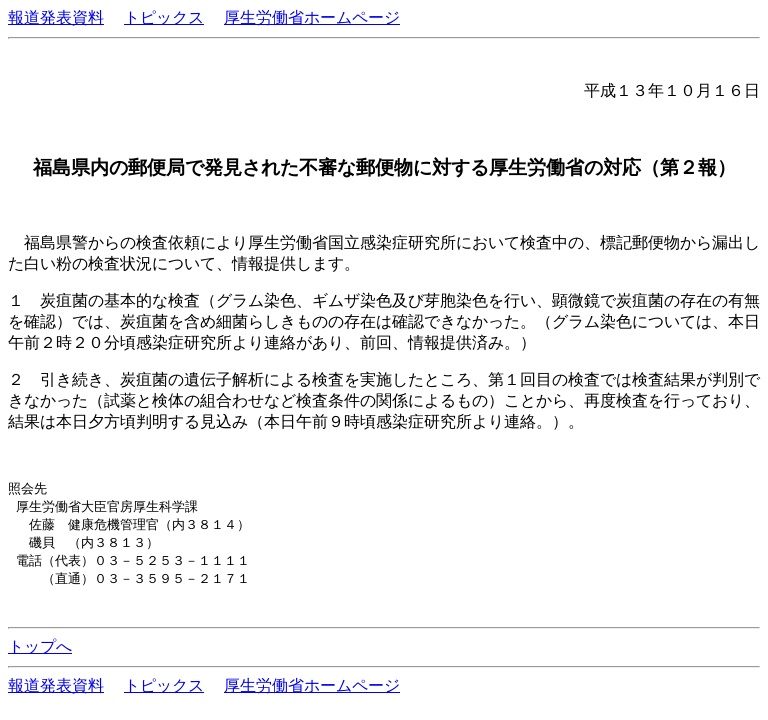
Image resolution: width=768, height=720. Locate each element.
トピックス (164, 17)
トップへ (40, 652)
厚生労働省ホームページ (312, 17)
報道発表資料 (56, 17)
